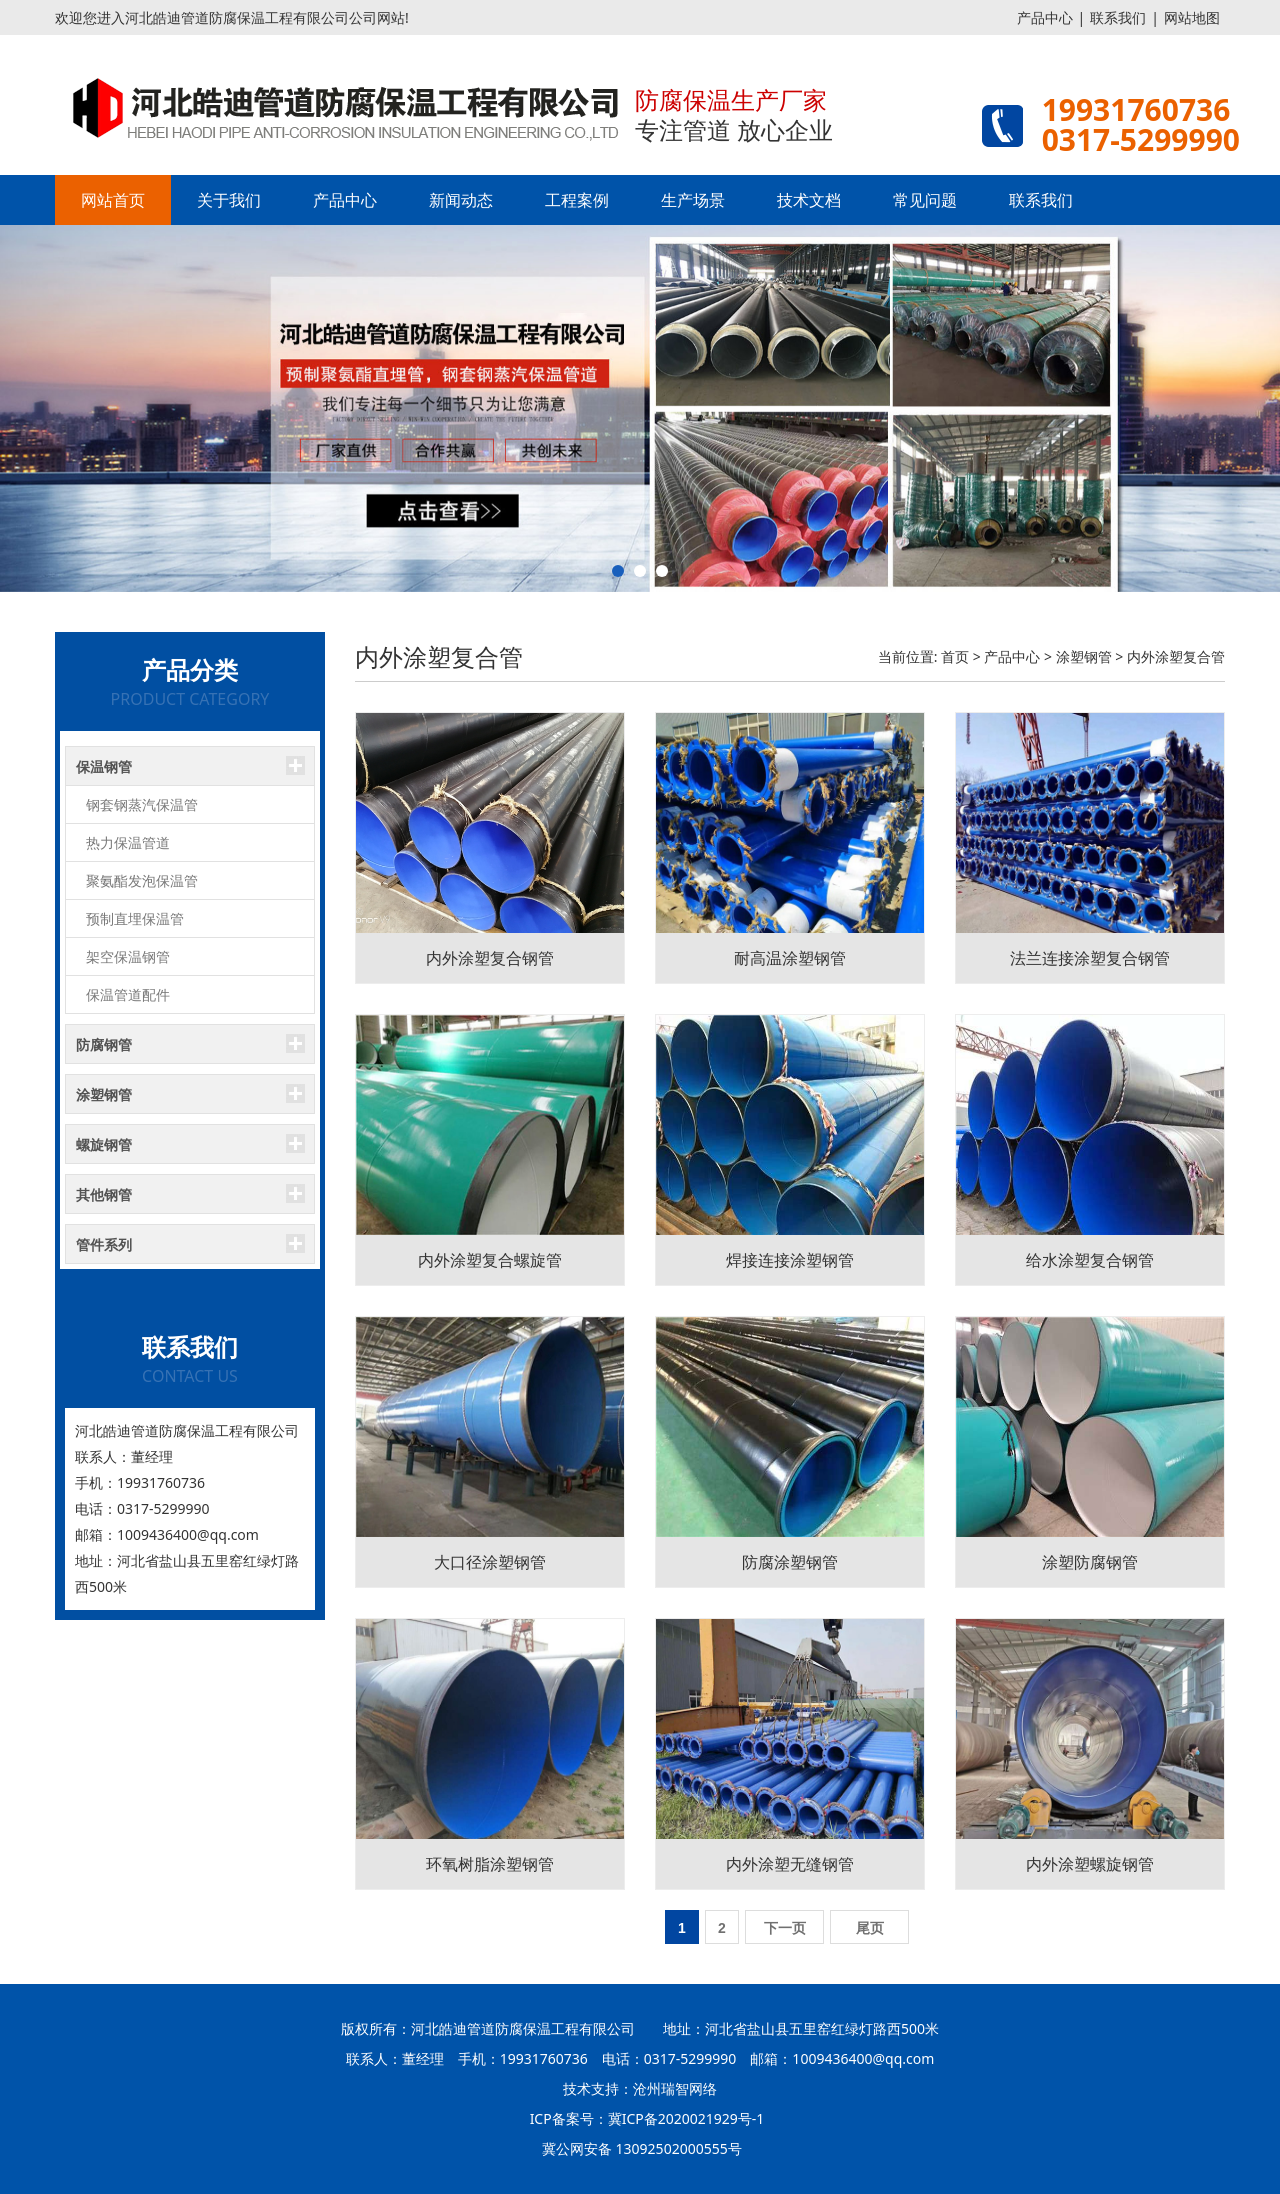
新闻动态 (461, 200)
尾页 (870, 1928)
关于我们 (229, 200)
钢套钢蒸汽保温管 (142, 804)
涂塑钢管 (1084, 656)
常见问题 (925, 200)
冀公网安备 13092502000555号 (642, 2148)
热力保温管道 (128, 842)
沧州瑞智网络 (675, 2088)
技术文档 (809, 200)
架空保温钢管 (128, 956)
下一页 (785, 1928)
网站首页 (113, 200)
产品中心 (1045, 17)
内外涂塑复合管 (1176, 656)
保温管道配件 (128, 994)
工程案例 (577, 200)
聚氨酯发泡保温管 (142, 880)
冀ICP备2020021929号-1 (686, 2118)
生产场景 (693, 200)
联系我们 (1118, 17)
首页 (955, 656)
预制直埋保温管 (135, 918)
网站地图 (1192, 17)
